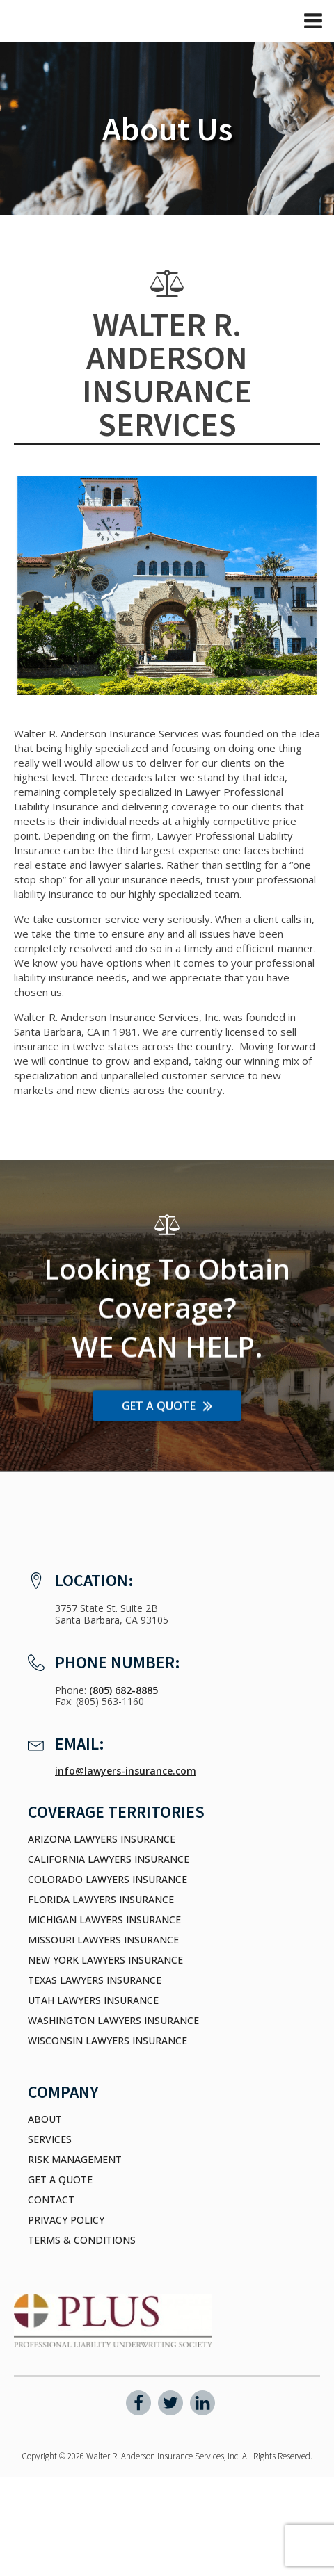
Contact (51, 2200)
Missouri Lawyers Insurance (103, 1940)
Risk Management (75, 2160)
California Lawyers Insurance (108, 1859)
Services (50, 2139)
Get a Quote (60, 2180)
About (45, 2119)
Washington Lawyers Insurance (113, 2020)
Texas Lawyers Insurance (94, 1980)
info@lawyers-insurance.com (125, 1770)
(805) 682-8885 (123, 1690)
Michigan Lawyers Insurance (104, 1920)
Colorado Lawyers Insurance (107, 1879)
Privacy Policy (66, 2220)
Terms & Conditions (82, 2240)
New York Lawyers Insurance (105, 1960)
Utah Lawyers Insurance (93, 2000)
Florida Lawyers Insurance (101, 1900)
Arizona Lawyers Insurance (101, 1839)
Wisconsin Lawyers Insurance (107, 2041)
